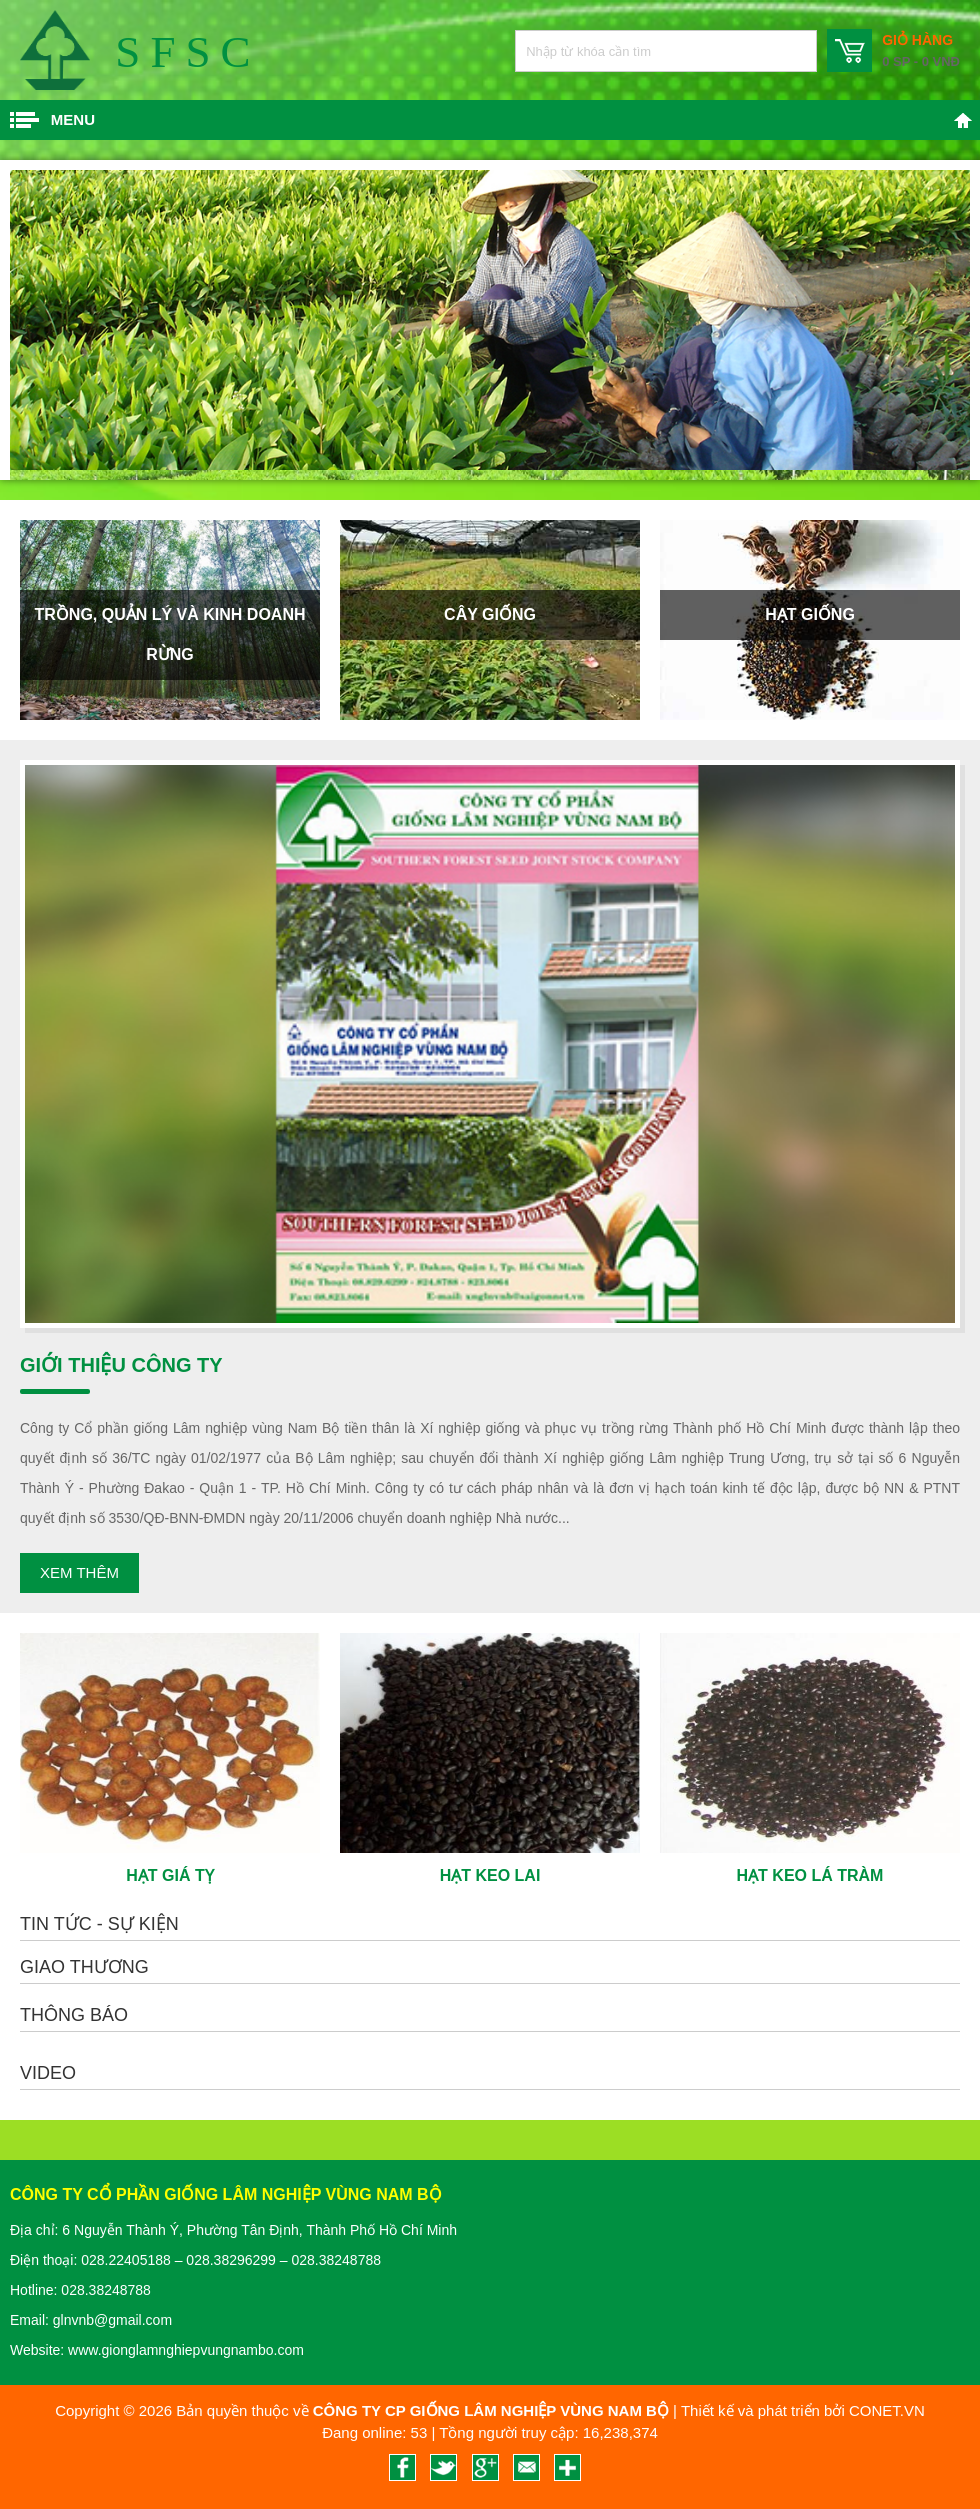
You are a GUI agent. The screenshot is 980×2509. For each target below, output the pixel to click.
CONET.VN (887, 2410)
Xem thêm (79, 1572)
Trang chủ (963, 120)
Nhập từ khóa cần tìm (791, 51)
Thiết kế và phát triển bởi (763, 2410)
